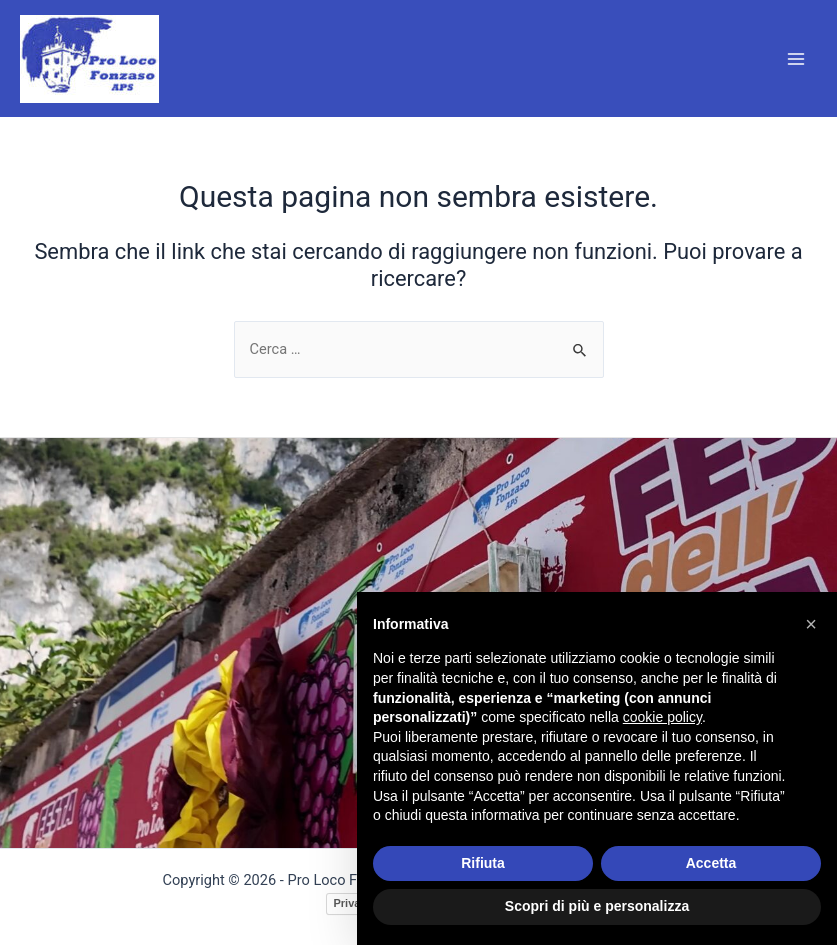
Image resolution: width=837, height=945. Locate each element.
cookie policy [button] (662, 717)
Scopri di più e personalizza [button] (597, 906)
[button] (811, 624)
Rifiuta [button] (483, 863)
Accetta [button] (711, 863)
